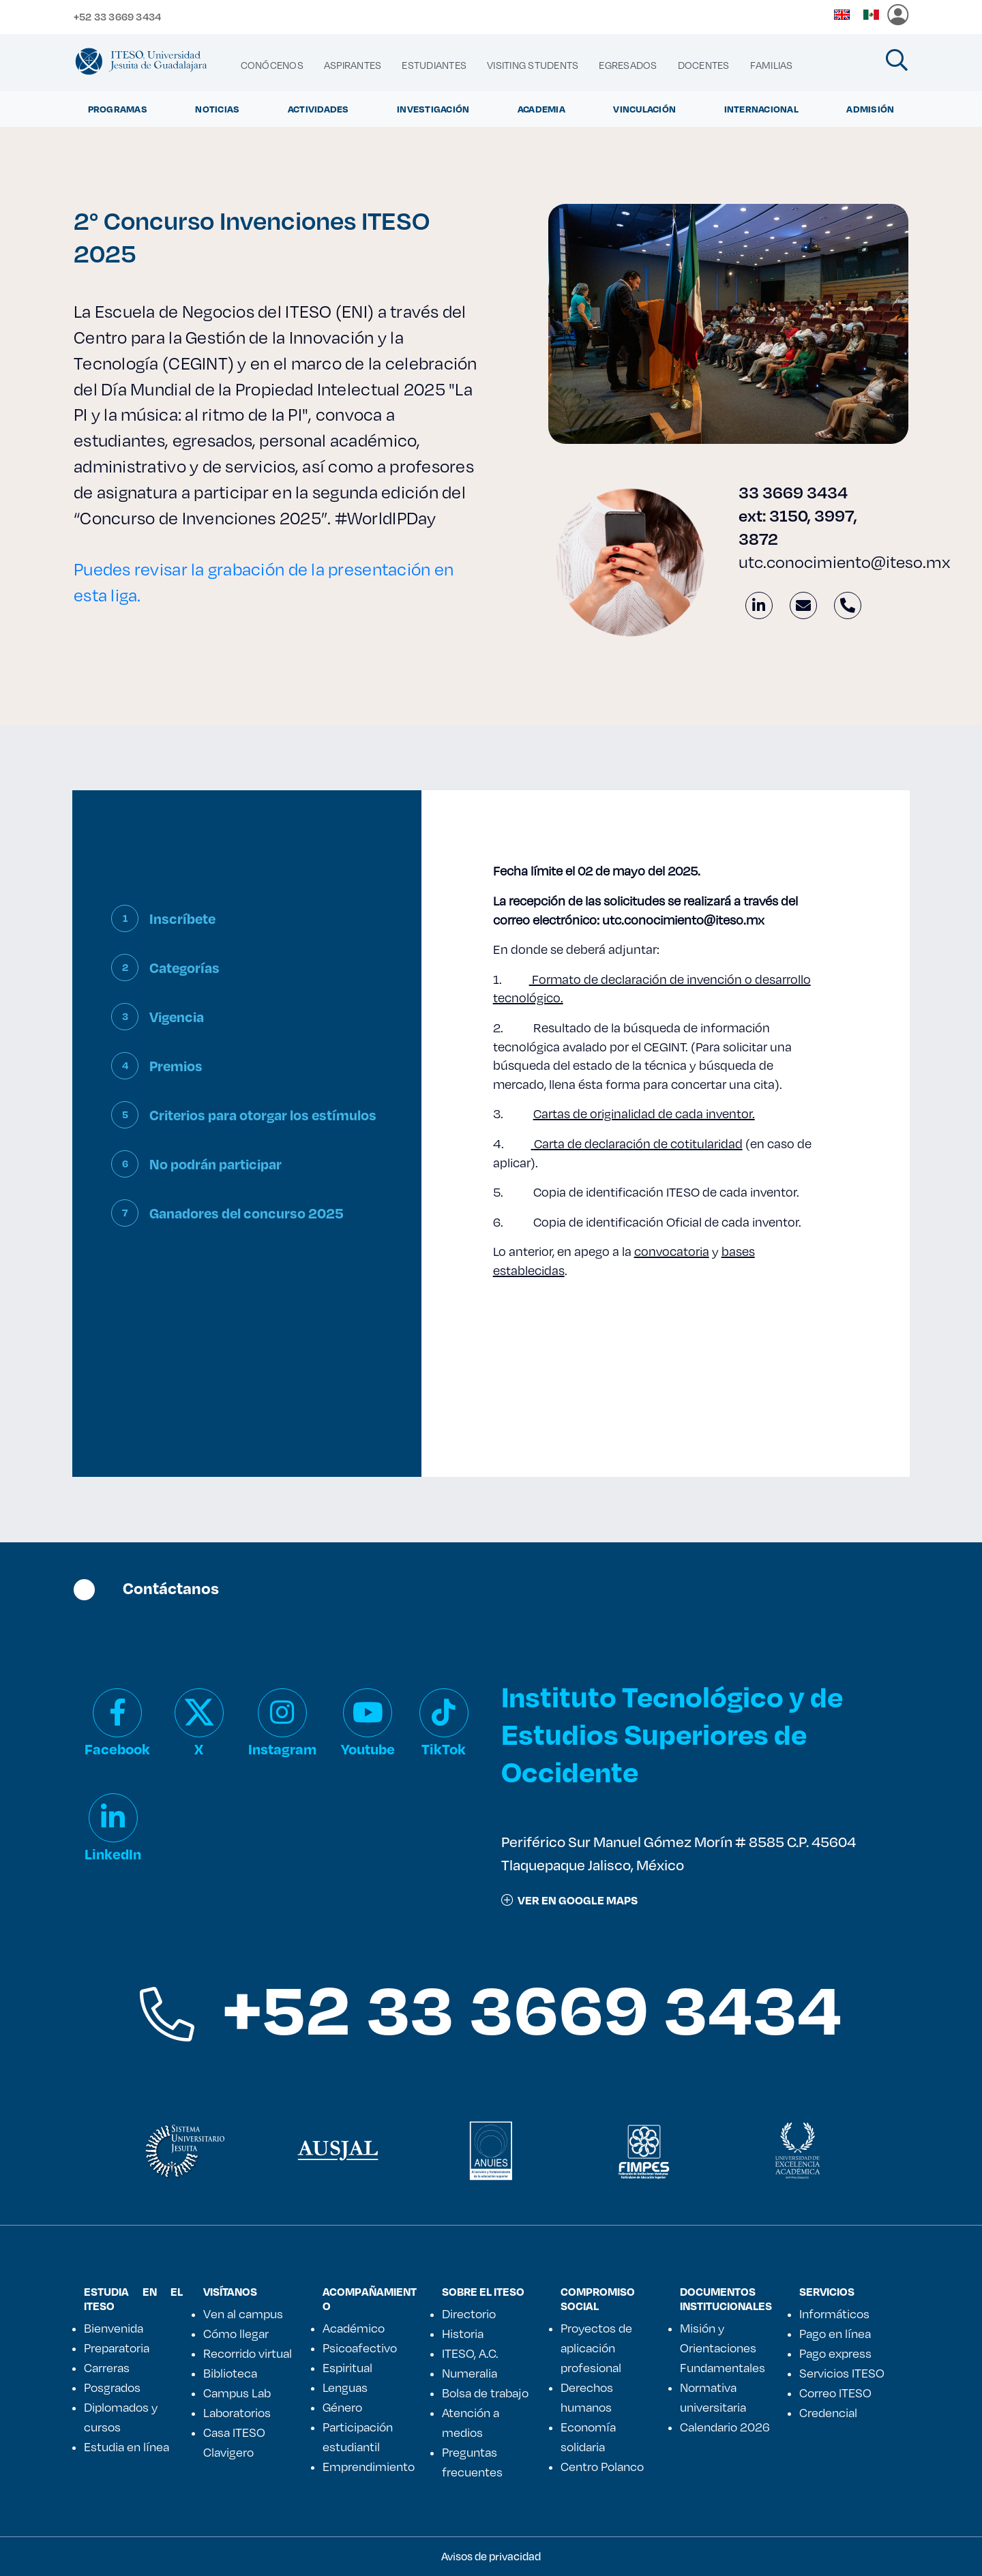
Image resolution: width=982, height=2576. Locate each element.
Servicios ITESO (841, 2373)
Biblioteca (230, 2373)
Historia (462, 2333)
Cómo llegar (236, 2333)
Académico (354, 2328)
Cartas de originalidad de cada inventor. (644, 1113)
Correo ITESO (835, 2392)
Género (342, 2407)
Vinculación (644, 109)
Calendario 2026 (725, 2427)
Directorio (469, 2313)
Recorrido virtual (247, 2353)
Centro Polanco (602, 2466)
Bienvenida (113, 2328)
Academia (541, 109)
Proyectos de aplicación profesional (596, 2347)
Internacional (761, 109)
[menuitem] (272, 65)
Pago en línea (835, 2333)
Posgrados (112, 2387)
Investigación (433, 109)
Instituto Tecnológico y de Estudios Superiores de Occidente (672, 1733)
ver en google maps (569, 1900)
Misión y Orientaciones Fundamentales (722, 2347)
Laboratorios (237, 2412)
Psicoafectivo (360, 2347)
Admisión (870, 109)
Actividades (318, 109)
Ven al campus (243, 2313)
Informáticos (834, 2313)
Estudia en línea (126, 2446)
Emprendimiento (369, 2466)
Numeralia (469, 2373)
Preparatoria (116, 2347)
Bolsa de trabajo (485, 2392)
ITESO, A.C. (470, 2353)
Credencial (828, 2412)
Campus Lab (237, 2392)
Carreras (107, 2367)
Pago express (835, 2353)
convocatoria (671, 1251)
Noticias (217, 109)
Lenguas (345, 2387)
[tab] (246, 929)
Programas (117, 109)
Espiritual (347, 2367)
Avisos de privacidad (491, 2556)
